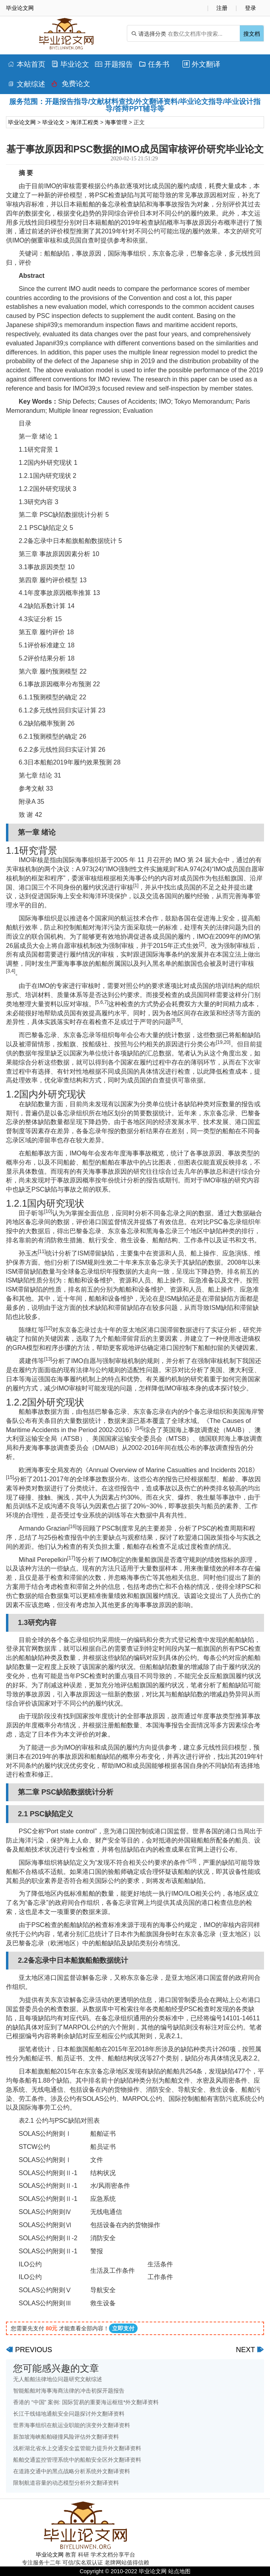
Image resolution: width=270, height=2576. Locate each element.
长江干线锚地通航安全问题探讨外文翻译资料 (68, 2413)
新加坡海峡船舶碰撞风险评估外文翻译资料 (66, 2437)
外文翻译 (201, 64)
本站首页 (26, 64)
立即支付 (123, 2328)
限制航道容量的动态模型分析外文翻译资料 (66, 2483)
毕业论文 (70, 64)
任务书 (154, 64)
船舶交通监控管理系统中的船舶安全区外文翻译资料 (77, 2460)
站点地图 (179, 2571)
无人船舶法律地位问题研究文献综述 (57, 2379)
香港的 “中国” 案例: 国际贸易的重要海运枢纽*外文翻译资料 (86, 2402)
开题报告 (114, 64)
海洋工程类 (85, 122)
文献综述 (26, 84)
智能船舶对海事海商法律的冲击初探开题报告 (68, 2390)
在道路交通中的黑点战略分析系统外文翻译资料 (71, 2471)
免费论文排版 (70, 86)
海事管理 (116, 122)
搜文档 (251, 34)
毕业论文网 (22, 122)
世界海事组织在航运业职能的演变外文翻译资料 (71, 2425)
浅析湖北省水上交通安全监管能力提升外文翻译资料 (77, 2448)
